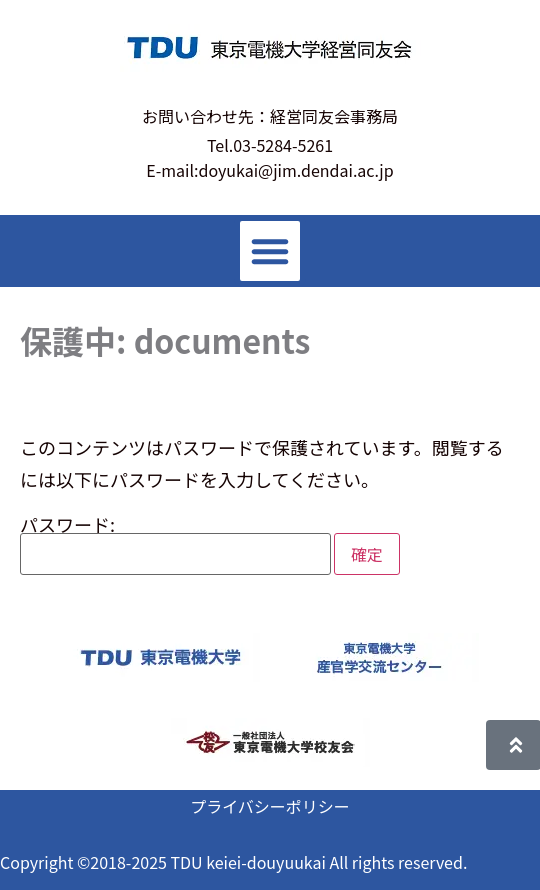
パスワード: (175, 545)
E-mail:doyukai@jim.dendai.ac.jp (269, 170)
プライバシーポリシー (270, 806)
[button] (270, 251)
